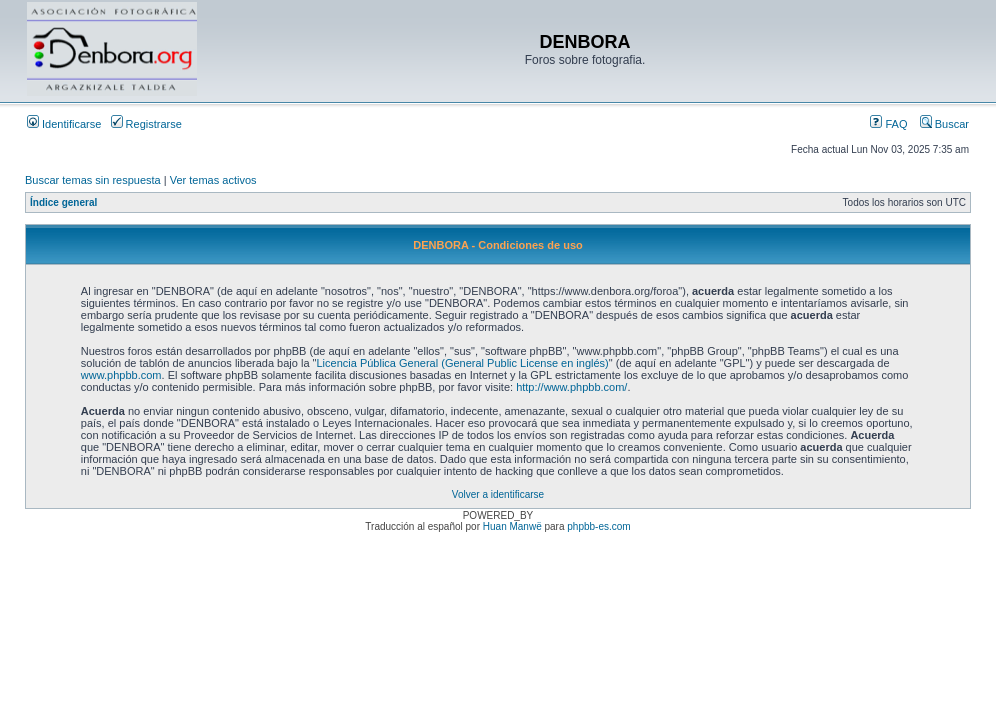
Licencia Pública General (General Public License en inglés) (462, 363)
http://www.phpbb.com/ (571, 387)
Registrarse (146, 124)
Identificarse (64, 124)
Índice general (63, 202)
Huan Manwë (512, 526)
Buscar (944, 124)
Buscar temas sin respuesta (93, 180)
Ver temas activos (213, 180)
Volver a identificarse (498, 494)
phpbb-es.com (598, 526)
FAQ (888, 124)
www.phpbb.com (121, 375)
